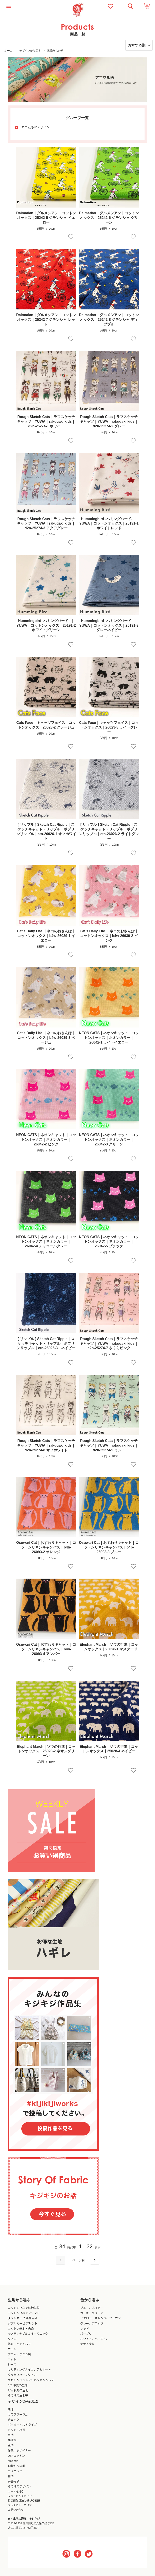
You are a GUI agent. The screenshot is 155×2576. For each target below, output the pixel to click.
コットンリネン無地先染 (24, 2308)
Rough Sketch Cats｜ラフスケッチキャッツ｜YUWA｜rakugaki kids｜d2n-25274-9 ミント (109, 1445)
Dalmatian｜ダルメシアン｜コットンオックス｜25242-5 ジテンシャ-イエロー (46, 217)
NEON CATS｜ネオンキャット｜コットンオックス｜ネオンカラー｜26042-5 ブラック (109, 1241)
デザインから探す (30, 50)
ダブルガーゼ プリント (22, 2323)
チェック (13, 2419)
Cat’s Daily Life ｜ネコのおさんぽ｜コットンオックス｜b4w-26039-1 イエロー (46, 935)
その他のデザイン (19, 2486)
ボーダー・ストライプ (22, 2424)
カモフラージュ (18, 2414)
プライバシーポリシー (21, 2505)
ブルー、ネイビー (91, 2308)
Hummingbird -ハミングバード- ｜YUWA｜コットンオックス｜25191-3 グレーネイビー (109, 625)
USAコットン (16, 2455)
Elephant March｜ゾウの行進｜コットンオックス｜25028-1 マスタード (109, 1647)
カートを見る (16, 2491)
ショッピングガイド (20, 2496)
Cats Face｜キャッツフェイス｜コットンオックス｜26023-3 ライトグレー (109, 727)
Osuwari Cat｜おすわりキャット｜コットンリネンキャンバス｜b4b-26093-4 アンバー (46, 1649)
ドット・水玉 (16, 2430)
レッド (84, 2328)
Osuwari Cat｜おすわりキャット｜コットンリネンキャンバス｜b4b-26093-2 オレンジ (46, 1547)
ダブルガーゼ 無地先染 (22, 2318)
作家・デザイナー (19, 2450)
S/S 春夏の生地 (18, 2385)
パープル (86, 2333)
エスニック (15, 2471)
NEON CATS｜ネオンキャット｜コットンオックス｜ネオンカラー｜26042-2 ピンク (46, 1139)
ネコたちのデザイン (36, 127)
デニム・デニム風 (19, 2354)
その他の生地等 (18, 2395)
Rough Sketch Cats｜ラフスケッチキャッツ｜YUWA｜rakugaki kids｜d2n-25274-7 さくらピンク (109, 1343)
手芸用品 (13, 2481)
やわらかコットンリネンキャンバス (31, 2380)
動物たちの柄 (55, 50)
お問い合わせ (16, 2509)
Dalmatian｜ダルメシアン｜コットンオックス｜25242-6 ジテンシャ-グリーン (109, 217)
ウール (12, 2349)
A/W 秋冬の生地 (18, 2390)
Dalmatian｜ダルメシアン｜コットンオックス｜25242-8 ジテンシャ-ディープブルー (109, 319)
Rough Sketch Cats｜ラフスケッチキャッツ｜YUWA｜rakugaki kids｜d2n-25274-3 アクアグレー (46, 523)
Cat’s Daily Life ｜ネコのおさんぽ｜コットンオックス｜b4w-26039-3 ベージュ (46, 1037)
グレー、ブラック (91, 2323)
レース (12, 2364)
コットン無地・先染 (21, 2328)
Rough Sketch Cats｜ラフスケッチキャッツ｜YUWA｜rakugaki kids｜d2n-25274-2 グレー (109, 421)
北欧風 (12, 2440)
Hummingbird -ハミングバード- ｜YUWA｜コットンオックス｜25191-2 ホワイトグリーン (46, 625)
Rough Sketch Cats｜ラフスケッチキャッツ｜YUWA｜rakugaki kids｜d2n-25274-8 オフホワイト (46, 1445)
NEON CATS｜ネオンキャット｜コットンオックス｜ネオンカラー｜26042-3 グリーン (109, 1139)
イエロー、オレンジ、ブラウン (100, 2318)
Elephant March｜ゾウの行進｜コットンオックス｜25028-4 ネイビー (109, 1749)
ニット (12, 2359)
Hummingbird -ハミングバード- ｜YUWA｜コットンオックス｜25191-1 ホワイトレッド (109, 523)
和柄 (11, 2476)
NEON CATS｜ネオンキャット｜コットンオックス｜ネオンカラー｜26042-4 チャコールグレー (46, 1241)
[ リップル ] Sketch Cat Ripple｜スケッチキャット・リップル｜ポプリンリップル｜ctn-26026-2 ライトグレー (109, 831)
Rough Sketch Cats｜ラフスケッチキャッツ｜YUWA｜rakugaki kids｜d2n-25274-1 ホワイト (46, 421)
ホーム (8, 50)
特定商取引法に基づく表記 (24, 2500)
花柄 (11, 2445)
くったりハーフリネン (22, 2374)
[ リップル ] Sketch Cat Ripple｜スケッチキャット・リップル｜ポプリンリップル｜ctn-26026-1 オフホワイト (46, 831)
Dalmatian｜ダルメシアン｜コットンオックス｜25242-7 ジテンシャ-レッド (46, 319)
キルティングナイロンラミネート (29, 2369)
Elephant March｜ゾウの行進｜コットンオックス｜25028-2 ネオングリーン (46, 1751)
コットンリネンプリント (24, 2313)
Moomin (13, 2461)
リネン (12, 2339)
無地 (11, 2409)
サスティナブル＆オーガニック (28, 2333)
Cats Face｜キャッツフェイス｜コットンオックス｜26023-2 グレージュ (46, 725)
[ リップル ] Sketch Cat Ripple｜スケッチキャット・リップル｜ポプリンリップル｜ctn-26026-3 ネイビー (46, 1343)
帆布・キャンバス (19, 2344)
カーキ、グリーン (91, 2313)
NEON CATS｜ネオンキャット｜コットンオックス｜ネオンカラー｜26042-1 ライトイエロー (109, 1037)
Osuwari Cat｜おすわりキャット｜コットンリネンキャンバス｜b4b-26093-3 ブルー (109, 1547)
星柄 (11, 2435)
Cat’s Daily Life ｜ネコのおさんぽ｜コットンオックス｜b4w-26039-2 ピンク (109, 935)
